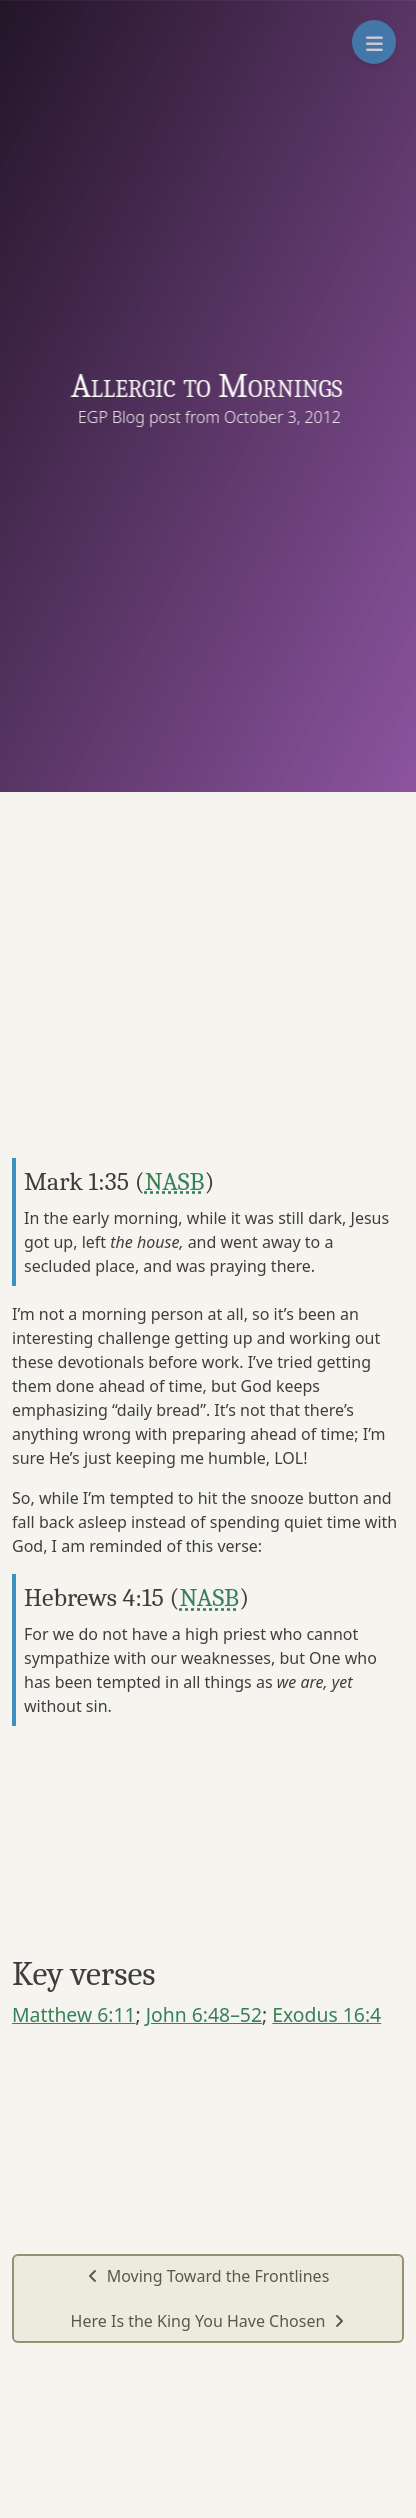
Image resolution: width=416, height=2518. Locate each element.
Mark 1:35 (76, 1181)
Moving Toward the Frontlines (208, 2276)
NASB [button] (175, 1181)
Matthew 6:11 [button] (74, 2014)
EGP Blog (114, 417)
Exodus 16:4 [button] (326, 2014)
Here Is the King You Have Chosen (208, 2321)
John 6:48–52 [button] (204, 2014)
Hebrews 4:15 (94, 1597)
